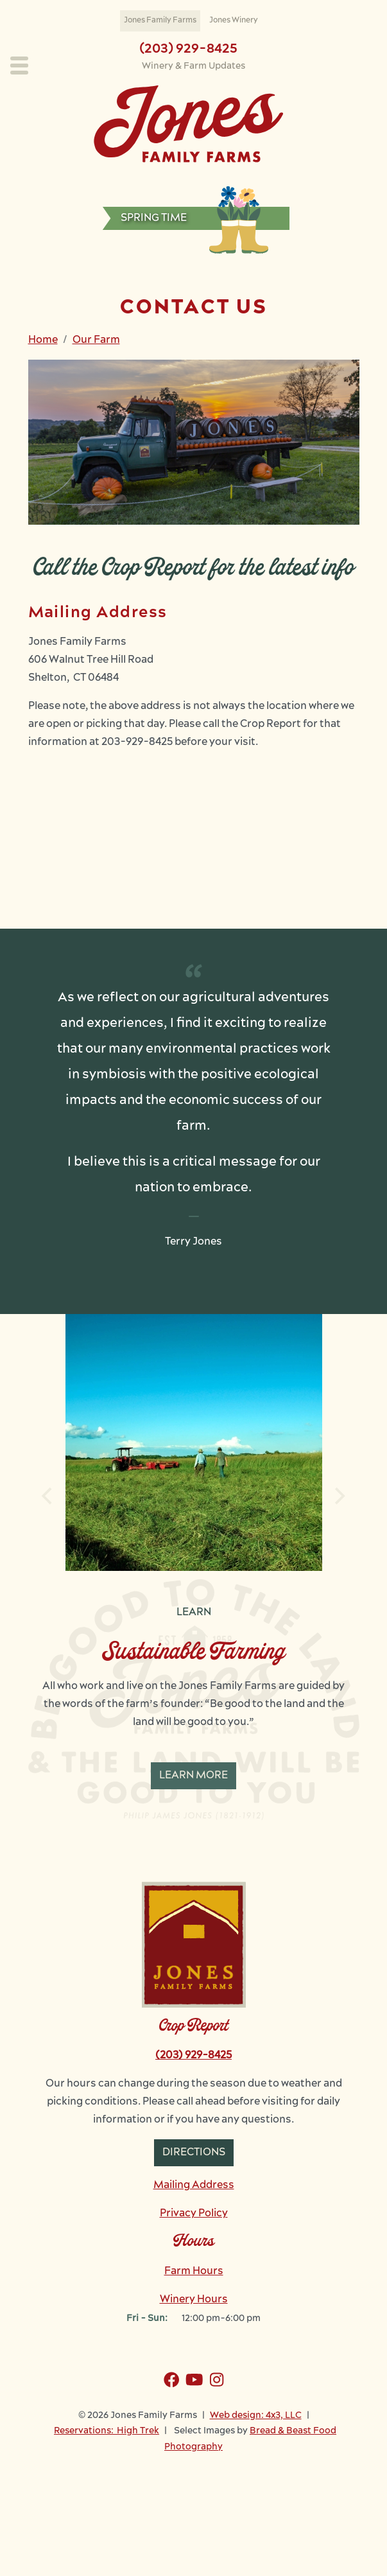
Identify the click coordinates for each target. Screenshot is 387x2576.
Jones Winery (233, 20)
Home (43, 340)
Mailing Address (193, 2185)
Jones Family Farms (160, 20)
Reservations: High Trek (106, 2431)
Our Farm (96, 340)
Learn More (193, 1776)
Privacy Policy (194, 2214)
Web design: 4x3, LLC (256, 2416)
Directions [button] (193, 2153)
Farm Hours (193, 2271)
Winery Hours (194, 2300)
